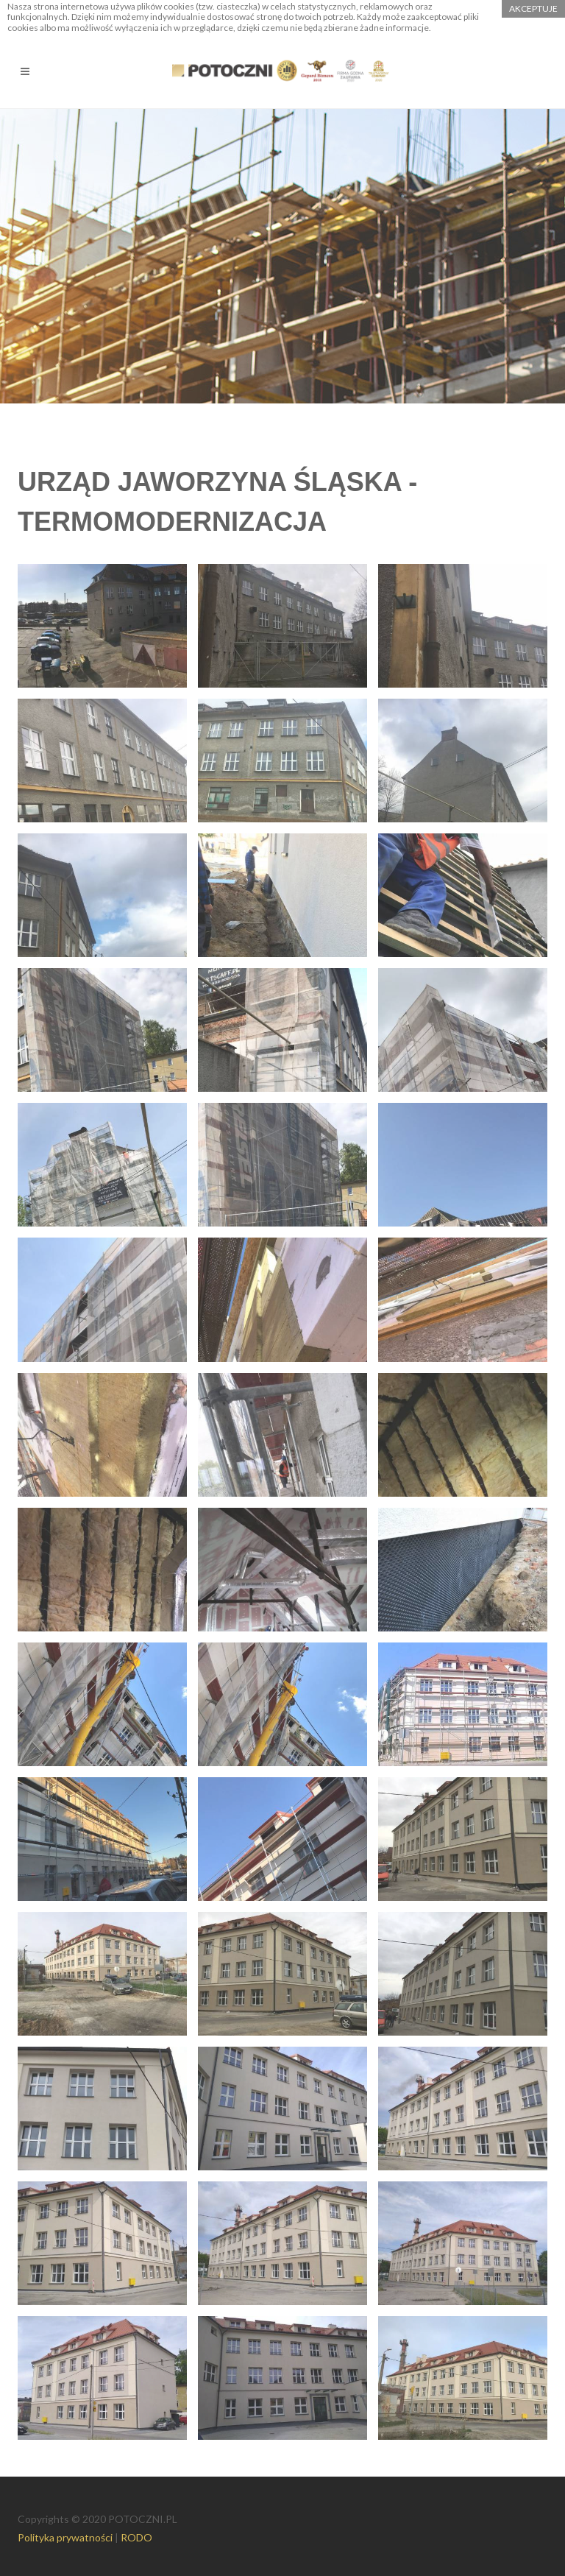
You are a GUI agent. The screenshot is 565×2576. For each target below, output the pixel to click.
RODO (136, 2537)
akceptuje (533, 8)
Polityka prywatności (65, 2537)
